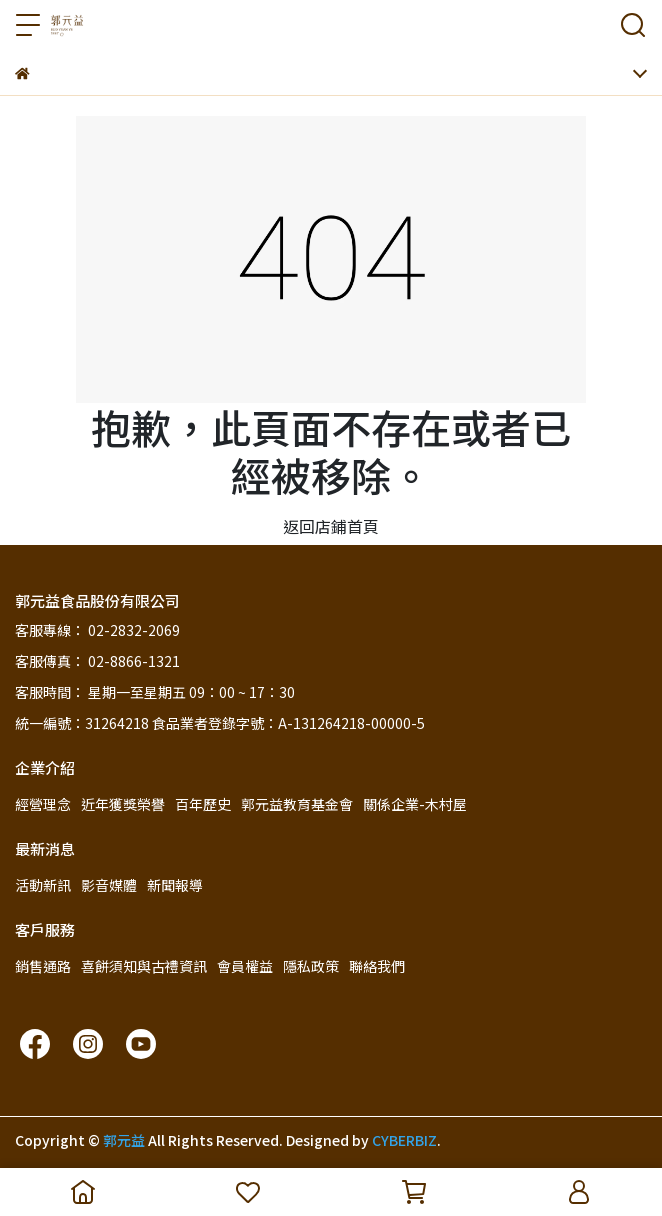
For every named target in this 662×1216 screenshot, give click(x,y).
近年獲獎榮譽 (123, 804)
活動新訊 (43, 885)
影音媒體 (109, 885)
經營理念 (43, 804)
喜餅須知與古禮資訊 (144, 966)
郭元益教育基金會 (297, 804)
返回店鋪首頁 (331, 526)
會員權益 (245, 966)
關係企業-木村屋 (415, 804)
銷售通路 (43, 966)
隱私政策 (311, 966)
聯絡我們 (377, 966)
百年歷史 (203, 804)
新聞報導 (175, 885)
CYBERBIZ (404, 1140)
